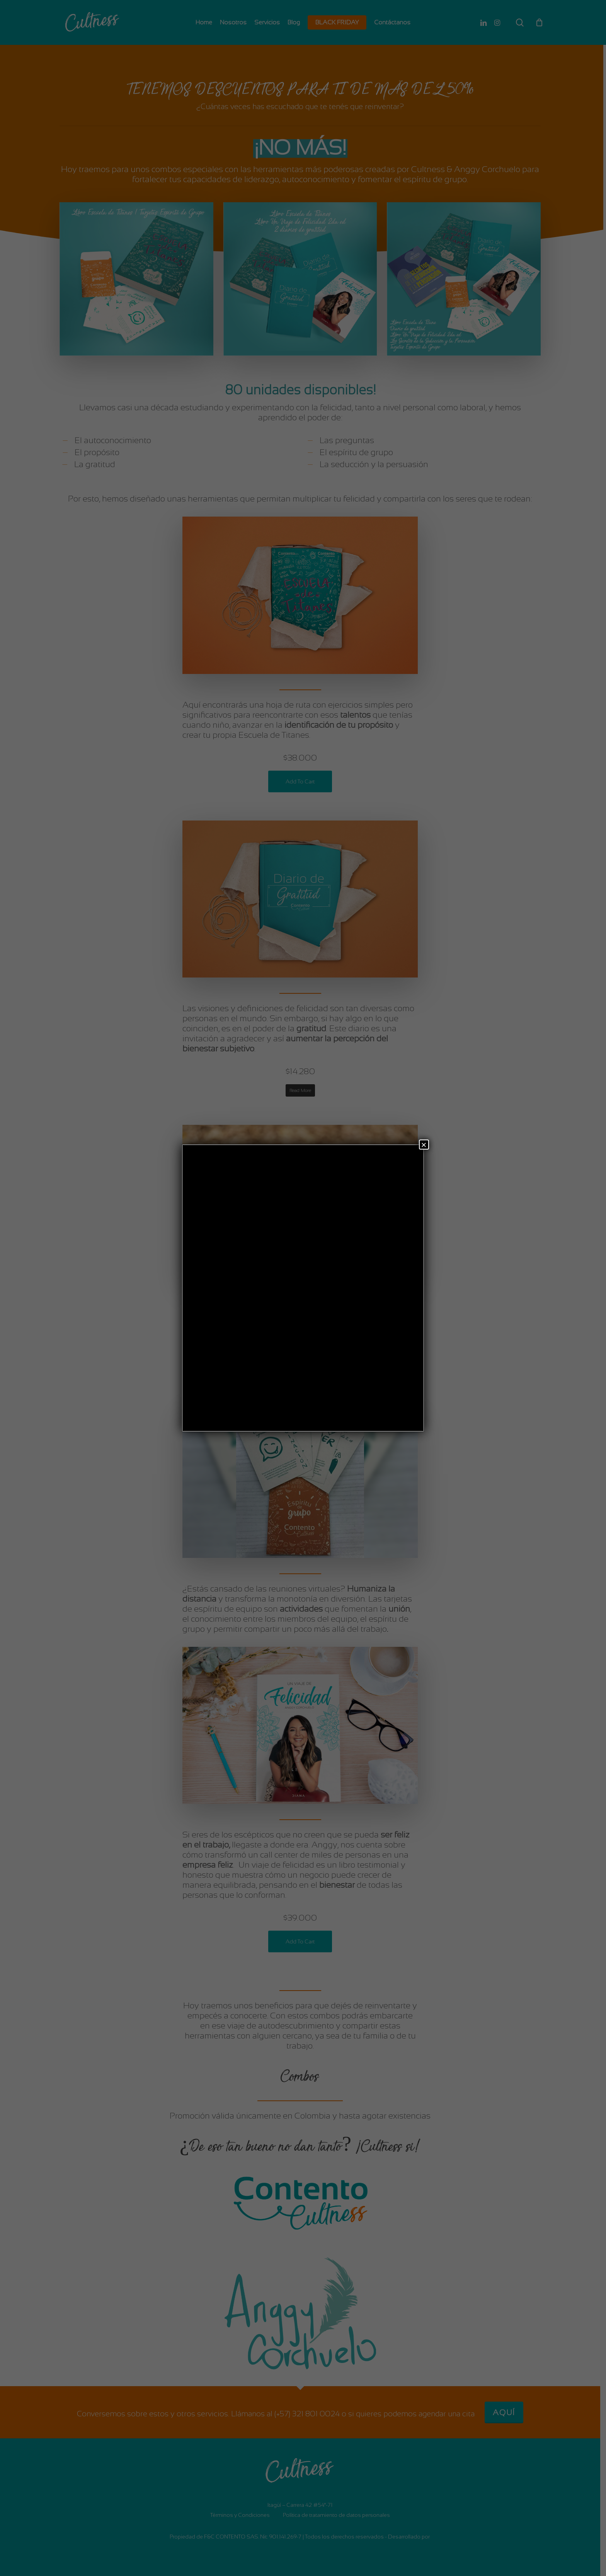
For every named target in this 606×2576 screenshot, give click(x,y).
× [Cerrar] (424, 1145)
